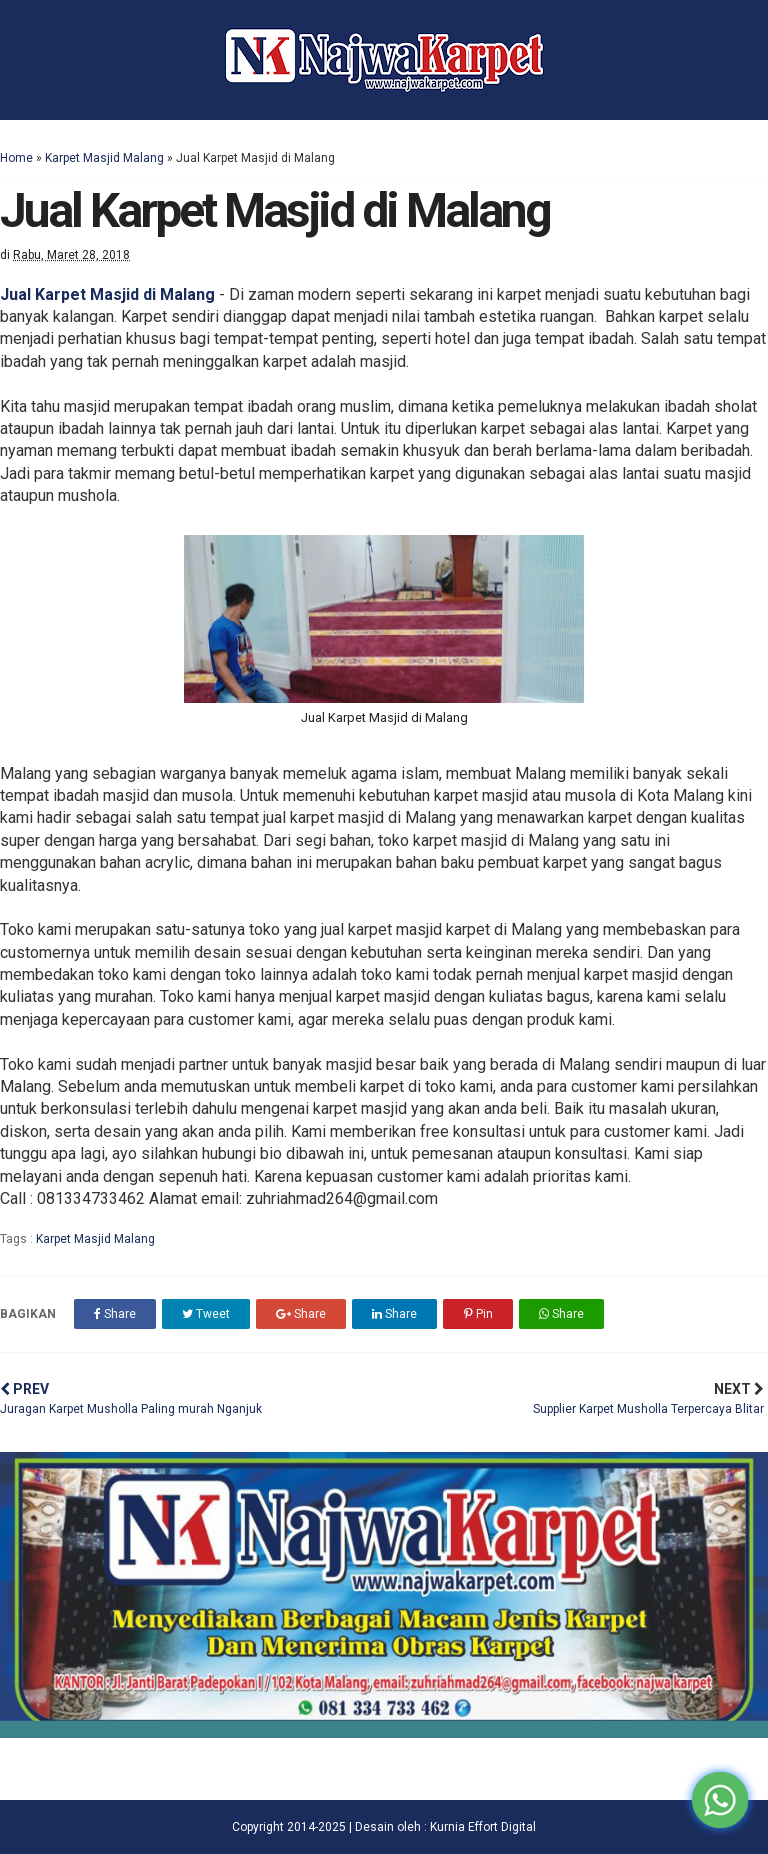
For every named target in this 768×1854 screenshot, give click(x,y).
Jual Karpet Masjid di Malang (107, 294)
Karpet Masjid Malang (104, 158)
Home (16, 158)
